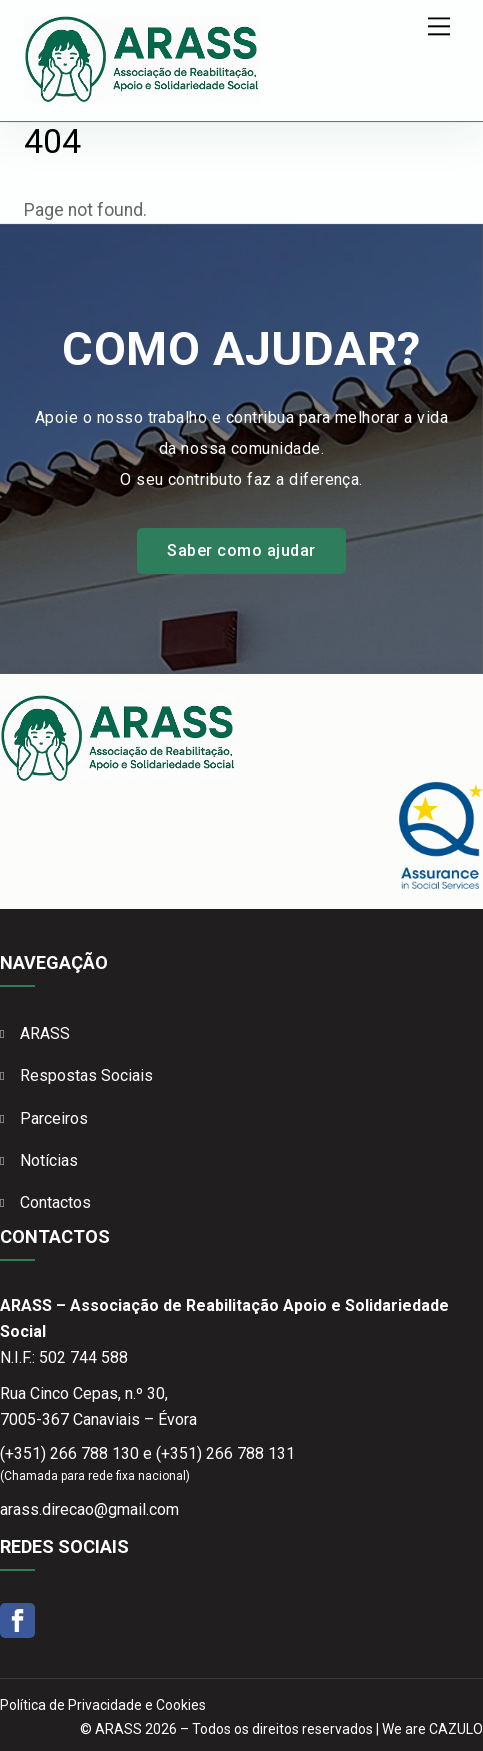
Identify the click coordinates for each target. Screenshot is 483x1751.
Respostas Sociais (86, 1075)
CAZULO (456, 1729)
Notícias (49, 1160)
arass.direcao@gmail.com (89, 1509)
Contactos (55, 1202)
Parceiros (54, 1118)
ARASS (45, 1033)
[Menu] (439, 26)
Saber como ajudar (241, 550)
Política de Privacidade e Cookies (103, 1705)
